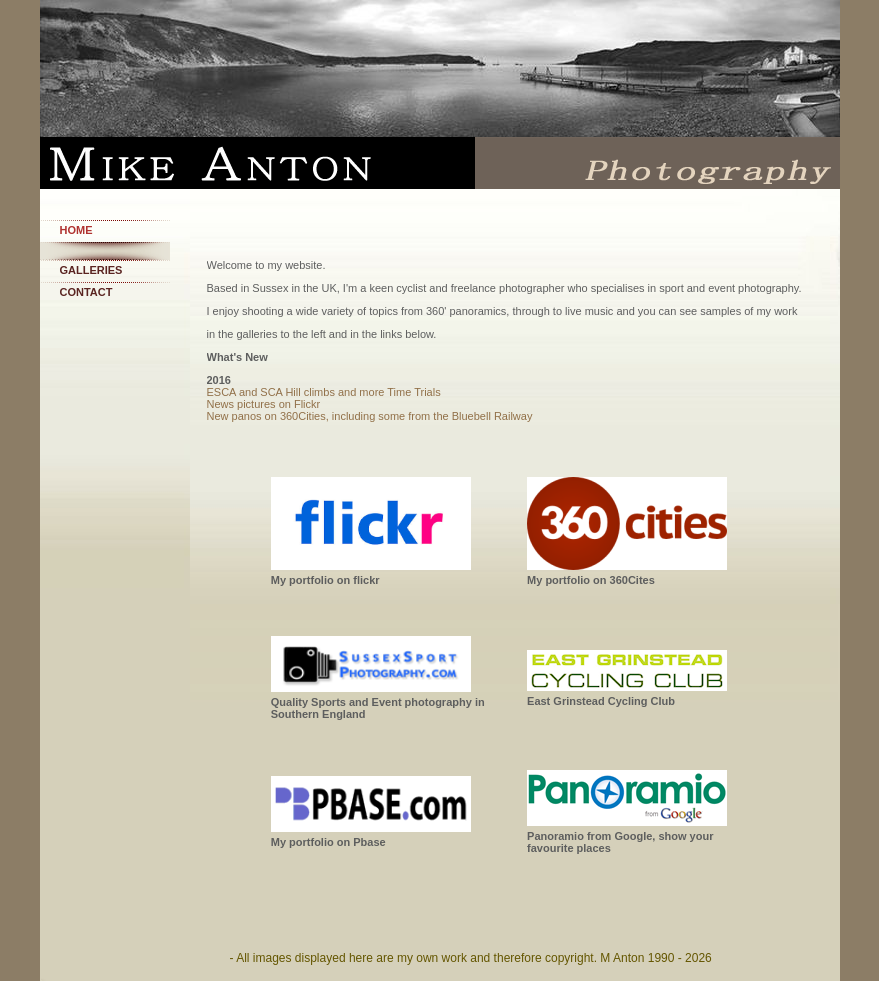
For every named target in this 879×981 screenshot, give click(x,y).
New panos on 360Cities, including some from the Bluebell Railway (370, 416)
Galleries (91, 270)
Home (76, 230)
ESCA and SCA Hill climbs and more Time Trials (324, 392)
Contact (86, 292)
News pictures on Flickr (264, 404)
